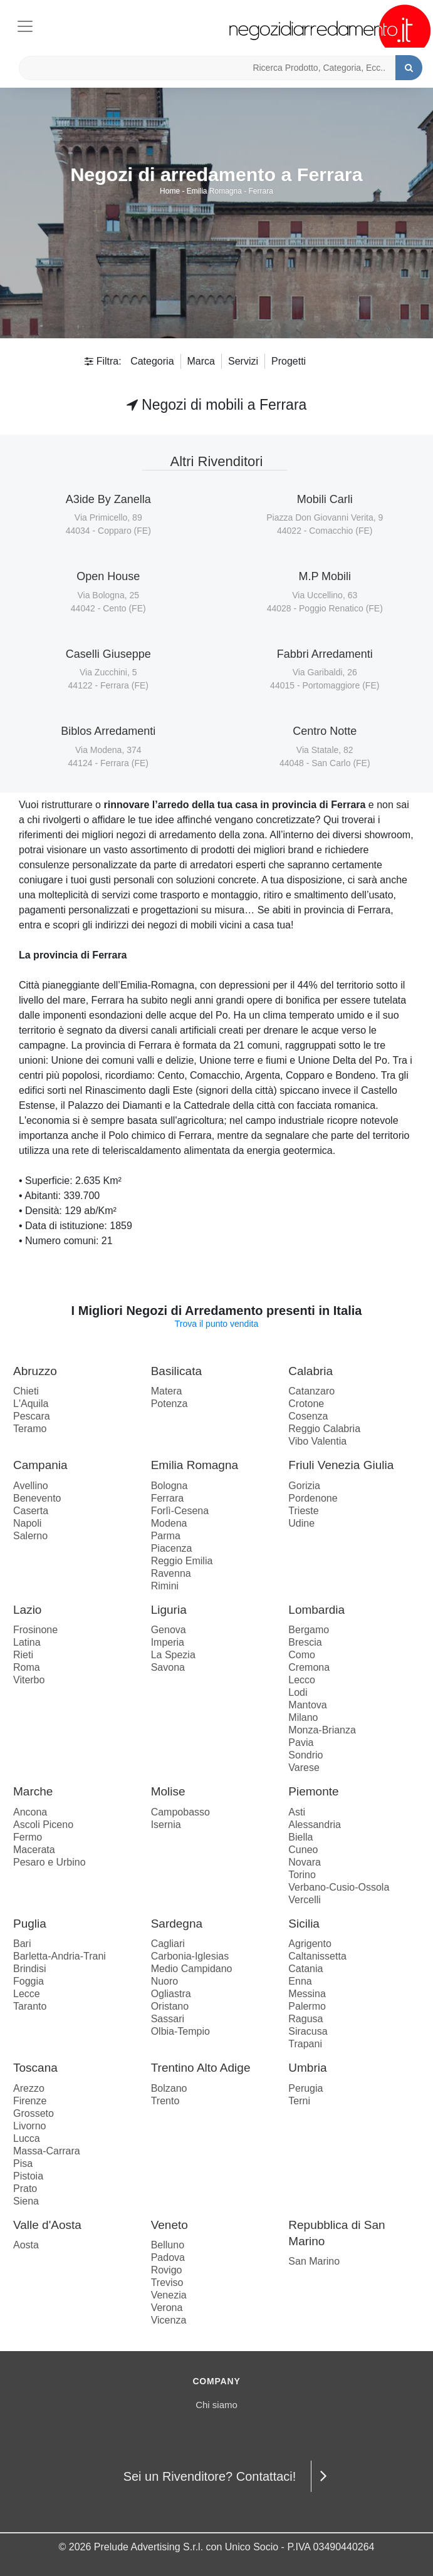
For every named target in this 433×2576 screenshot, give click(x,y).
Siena (26, 2201)
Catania (305, 1968)
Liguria (169, 1609)
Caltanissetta (317, 1956)
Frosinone (35, 1629)
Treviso (167, 2282)
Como (301, 1654)
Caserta (30, 1510)
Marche (33, 1791)
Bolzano (169, 2088)
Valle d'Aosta (47, 2224)
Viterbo (28, 1680)
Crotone (306, 1403)
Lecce (26, 1993)
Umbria (307, 2067)
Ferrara (261, 191)
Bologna (169, 1485)
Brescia (304, 1642)
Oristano (170, 2006)
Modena (169, 1523)
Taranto (29, 2006)
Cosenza (308, 1416)
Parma (165, 1535)
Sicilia (304, 1923)
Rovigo (166, 2270)
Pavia (300, 1742)
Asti (296, 1812)
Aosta (26, 2245)
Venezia (169, 2295)
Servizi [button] (243, 361)
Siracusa (307, 2031)
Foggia (28, 1981)
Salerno (30, 1535)
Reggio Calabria (324, 1428)
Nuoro (165, 1981)
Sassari (167, 2018)
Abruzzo (35, 1371)
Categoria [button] (152, 361)
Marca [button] (201, 361)
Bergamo (308, 1629)
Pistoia (28, 2176)
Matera (166, 1391)
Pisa (23, 2163)
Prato (25, 2188)
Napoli (27, 1523)
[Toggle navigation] (25, 24)
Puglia (29, 1923)
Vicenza (169, 2320)
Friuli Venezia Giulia (341, 1465)
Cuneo (303, 1849)
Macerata (34, 1849)
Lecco (301, 1680)
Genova (168, 1629)
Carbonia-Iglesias (190, 1956)
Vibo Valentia (317, 1441)
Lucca (26, 2138)
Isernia (166, 1824)
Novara (304, 1862)
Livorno (29, 2126)
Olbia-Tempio (180, 2031)
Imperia (167, 1642)
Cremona (309, 1667)
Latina (27, 1642)
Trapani (305, 2043)
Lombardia (316, 1609)
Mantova (307, 1705)
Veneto (169, 2224)
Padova (168, 2257)
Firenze (29, 2101)
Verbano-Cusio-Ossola (338, 1887)
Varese (304, 1767)
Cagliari (168, 1943)
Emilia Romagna (214, 191)
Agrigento (309, 1943)
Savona (168, 1667)
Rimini (165, 1586)
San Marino (314, 2261)
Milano (303, 1717)
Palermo (307, 2006)
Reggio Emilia (182, 1560)
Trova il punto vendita (216, 1324)
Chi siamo (216, 2404)
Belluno (167, 2245)
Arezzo (28, 2088)
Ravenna (171, 1573)
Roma (26, 1667)
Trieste (303, 1510)
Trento (165, 2101)
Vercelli (304, 1899)
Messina (307, 1993)
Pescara (31, 1416)
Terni (299, 2101)
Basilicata (176, 1371)
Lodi (297, 1692)
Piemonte (313, 1791)
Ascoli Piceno (43, 1824)
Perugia (305, 2088)
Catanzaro (311, 1391)
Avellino (30, 1485)
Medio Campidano (191, 1968)
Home (170, 191)
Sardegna (176, 1923)
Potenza (169, 1403)
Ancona (30, 1812)
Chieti (26, 1391)
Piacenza (171, 1548)
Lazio (27, 1609)
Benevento (37, 1498)
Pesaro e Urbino (49, 1862)
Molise (168, 1791)
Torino (302, 1874)
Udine (301, 1523)
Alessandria (314, 1824)
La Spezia (173, 1654)
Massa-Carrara (46, 2151)
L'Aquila (30, 1403)
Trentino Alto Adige (201, 2067)
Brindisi (29, 1968)
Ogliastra (171, 1993)
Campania (40, 1465)
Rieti (23, 1654)
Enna (299, 1981)
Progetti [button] (288, 361)
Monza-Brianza (322, 1730)
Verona (167, 2307)
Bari (22, 1943)
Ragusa (305, 2018)
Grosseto (33, 2113)
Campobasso (180, 1812)
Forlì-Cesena (180, 1510)
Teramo (29, 1428)
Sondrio (305, 1755)
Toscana (35, 2067)
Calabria (310, 1371)
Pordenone (312, 1498)
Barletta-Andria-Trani (59, 1956)
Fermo (27, 1837)
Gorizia (304, 1485)
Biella (300, 1837)
